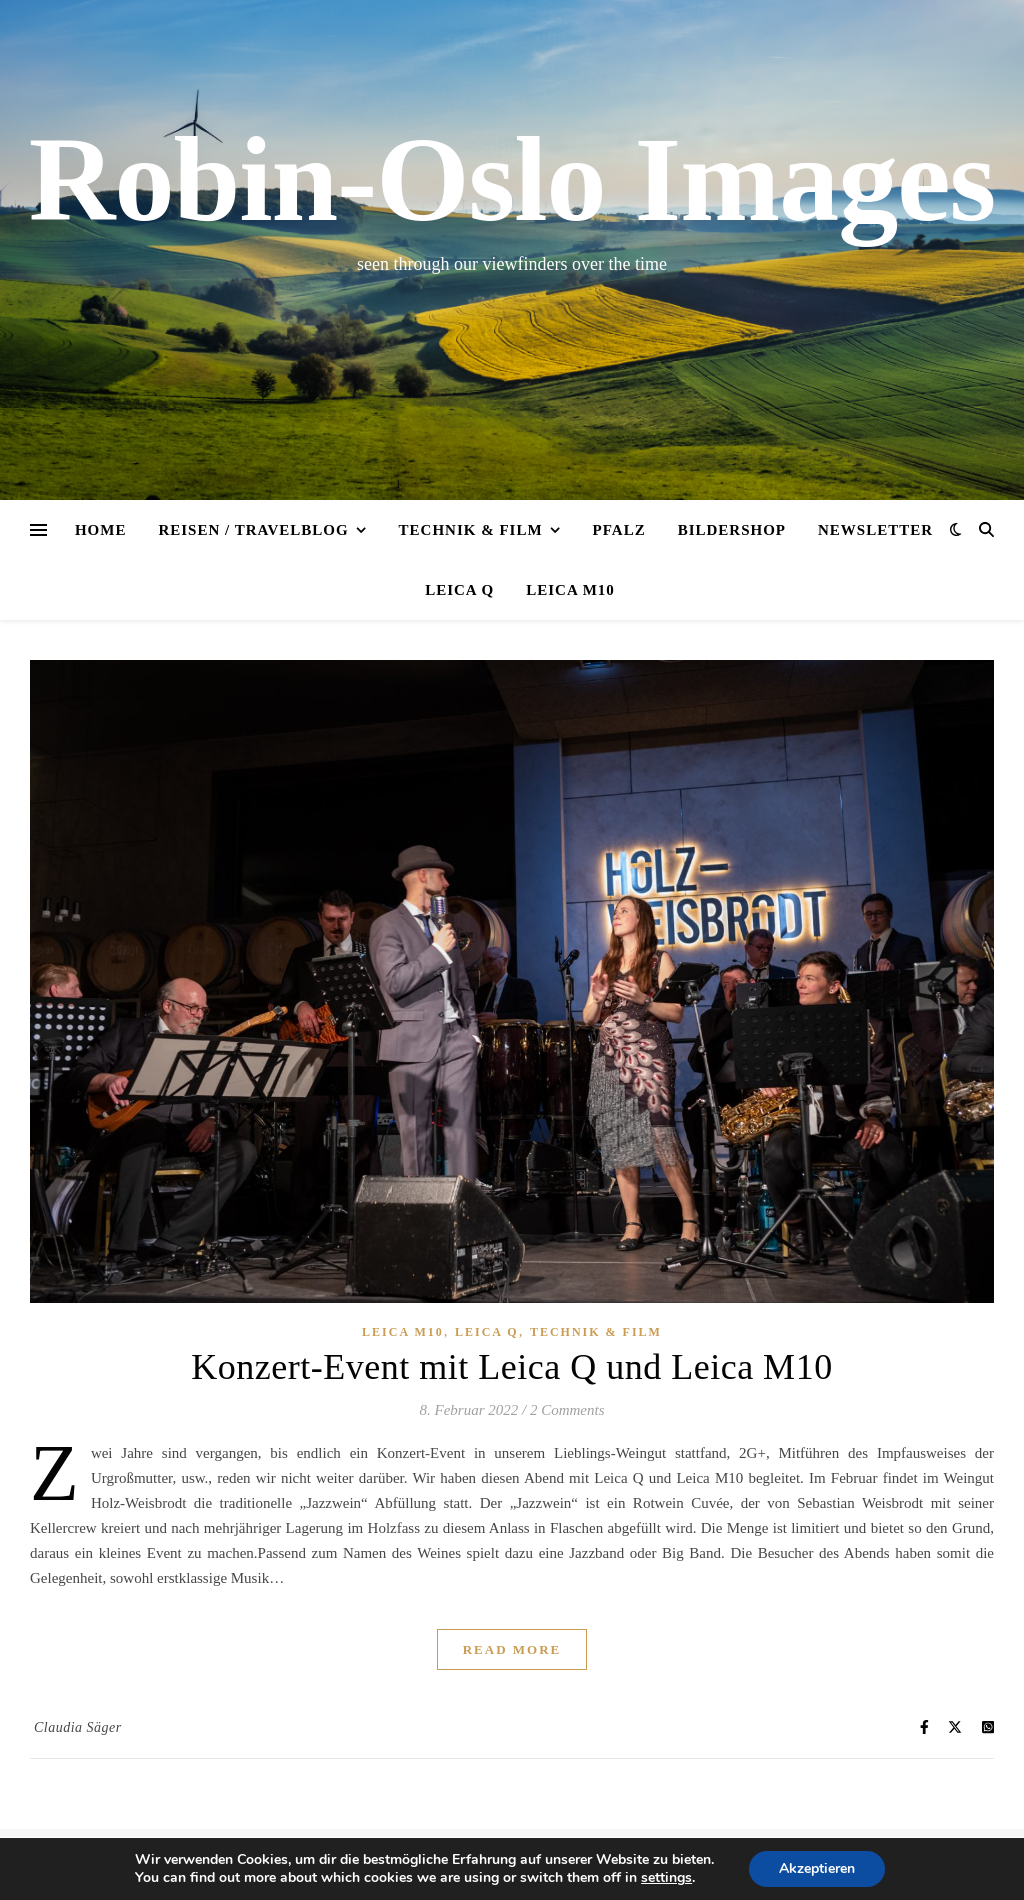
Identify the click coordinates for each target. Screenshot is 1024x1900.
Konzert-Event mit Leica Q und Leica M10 (511, 1367)
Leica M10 (570, 590)
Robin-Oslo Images (512, 180)
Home (101, 530)
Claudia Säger (78, 1727)
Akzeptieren (817, 1868)
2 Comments (567, 1410)
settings (666, 1878)
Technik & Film (471, 530)
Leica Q (459, 590)
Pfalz (619, 530)
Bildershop (732, 530)
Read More (512, 1649)
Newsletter (875, 530)
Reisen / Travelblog (253, 530)
